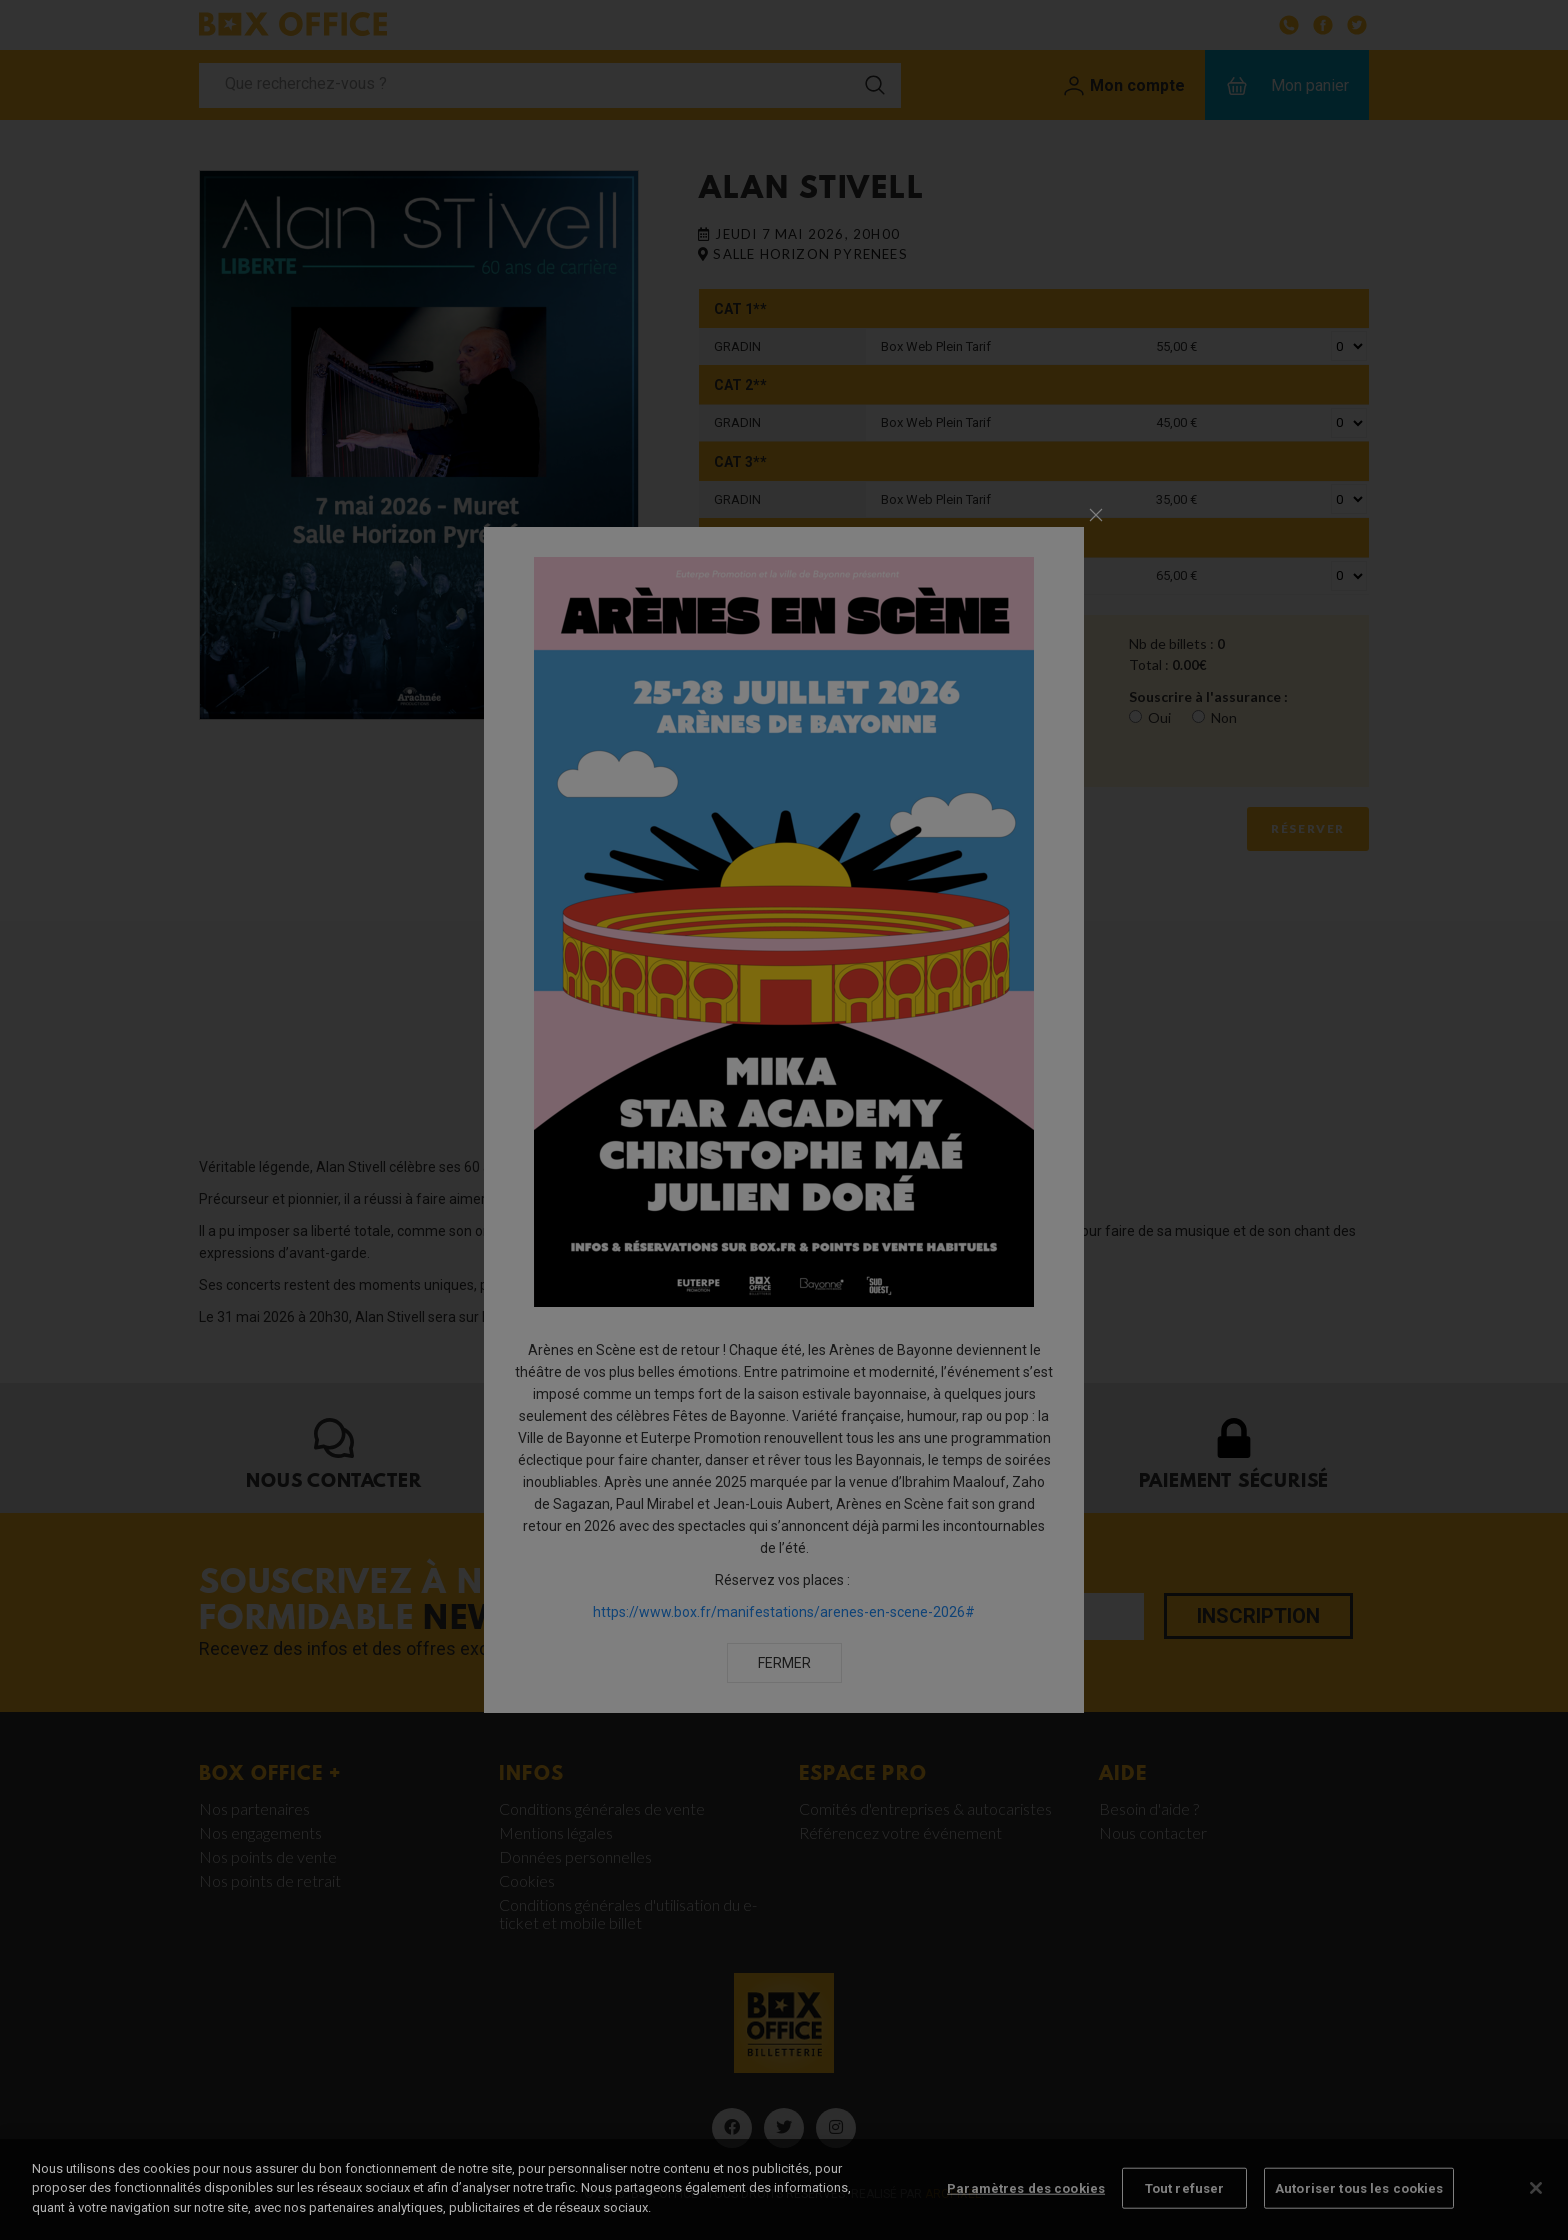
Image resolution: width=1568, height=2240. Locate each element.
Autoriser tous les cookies (1359, 2215)
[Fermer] (1536, 2215)
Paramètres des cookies (1026, 2215)
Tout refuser (1185, 2215)
